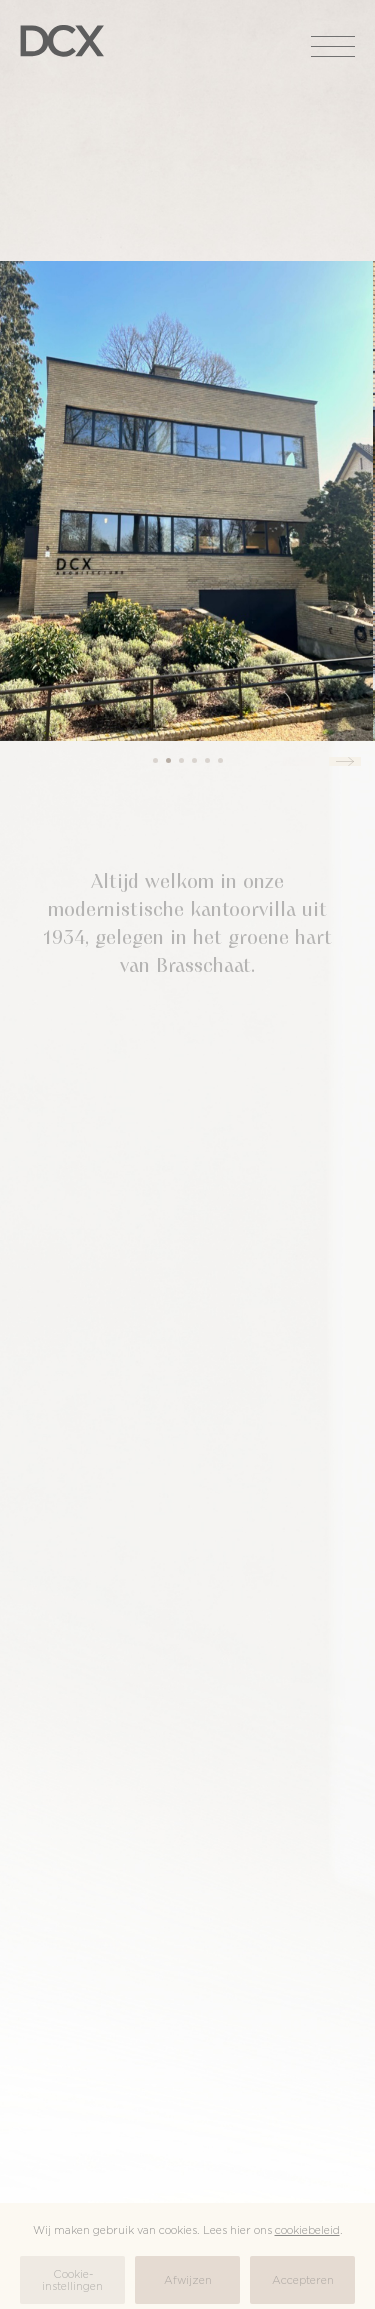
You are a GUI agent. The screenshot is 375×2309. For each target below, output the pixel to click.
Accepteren (303, 2280)
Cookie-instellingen (72, 2280)
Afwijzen (188, 2280)
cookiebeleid (307, 2230)
